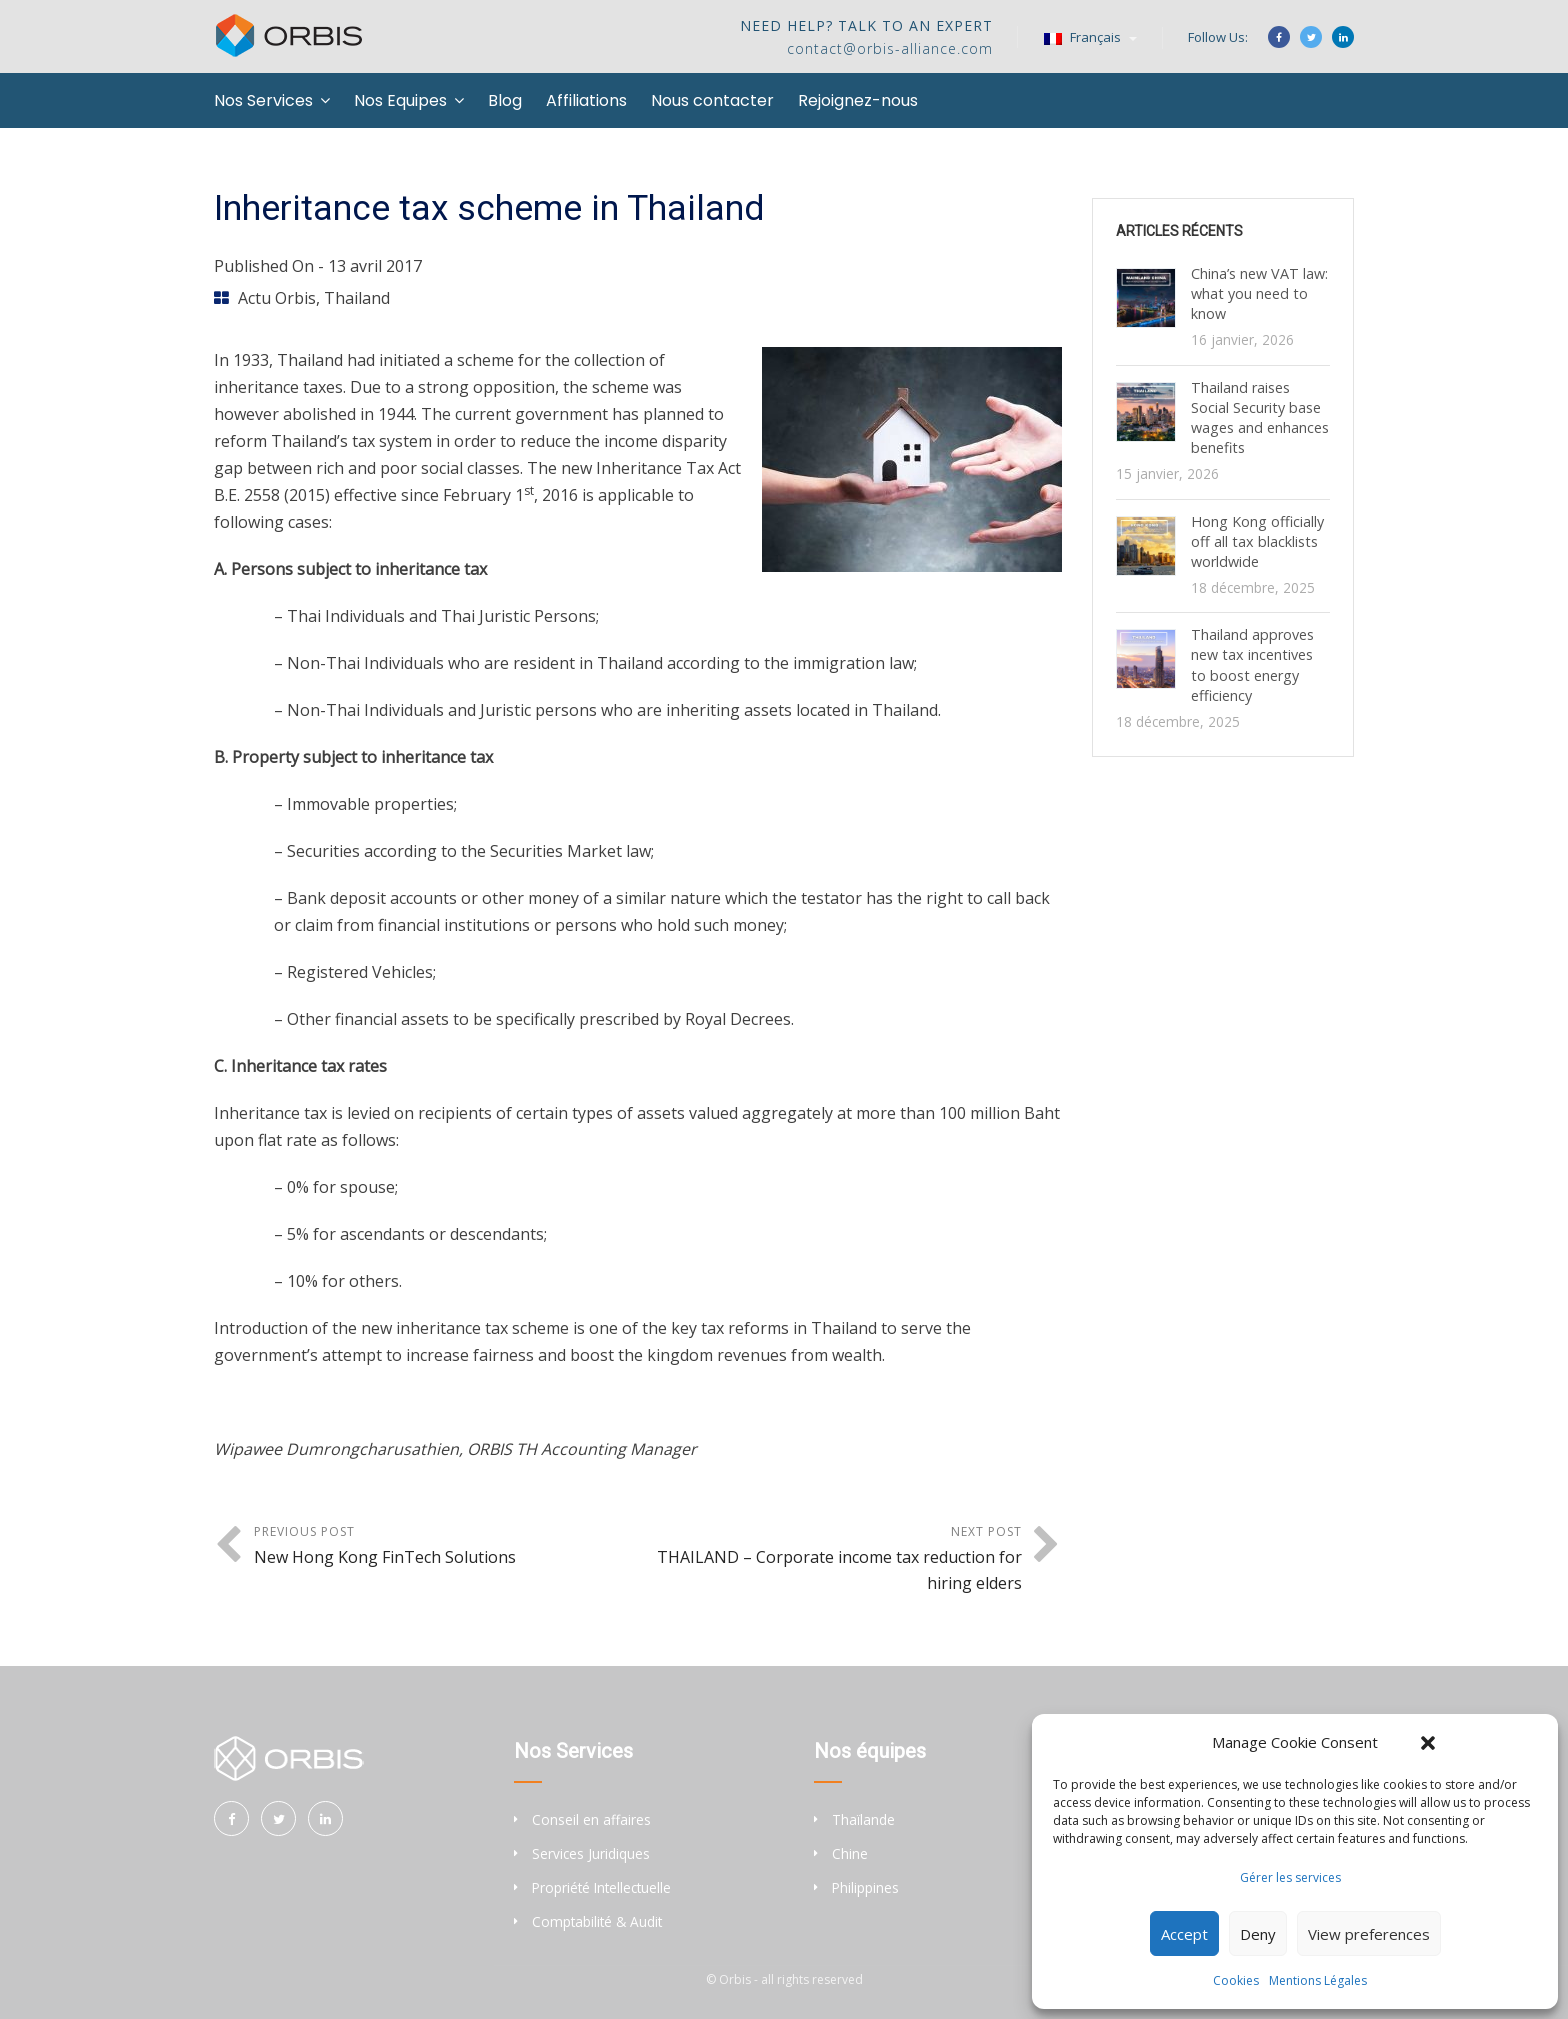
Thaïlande (863, 1819)
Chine (850, 1853)
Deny (1258, 1934)
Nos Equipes (400, 100)
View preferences (1369, 1934)
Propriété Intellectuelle (601, 1887)
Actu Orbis (277, 298)
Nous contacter (712, 100)
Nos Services (263, 100)
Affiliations (586, 100)
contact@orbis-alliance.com (890, 48)
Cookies (1236, 1980)
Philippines (865, 1887)
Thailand (357, 298)
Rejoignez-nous (858, 100)
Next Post (830, 1559)
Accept (1184, 1934)
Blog (505, 100)
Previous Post (446, 1546)
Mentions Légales (1318, 1980)
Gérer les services (1290, 1877)
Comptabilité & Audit (597, 1921)
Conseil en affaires (591, 1819)
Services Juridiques (591, 1853)
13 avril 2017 (375, 266)
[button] (1428, 1743)
